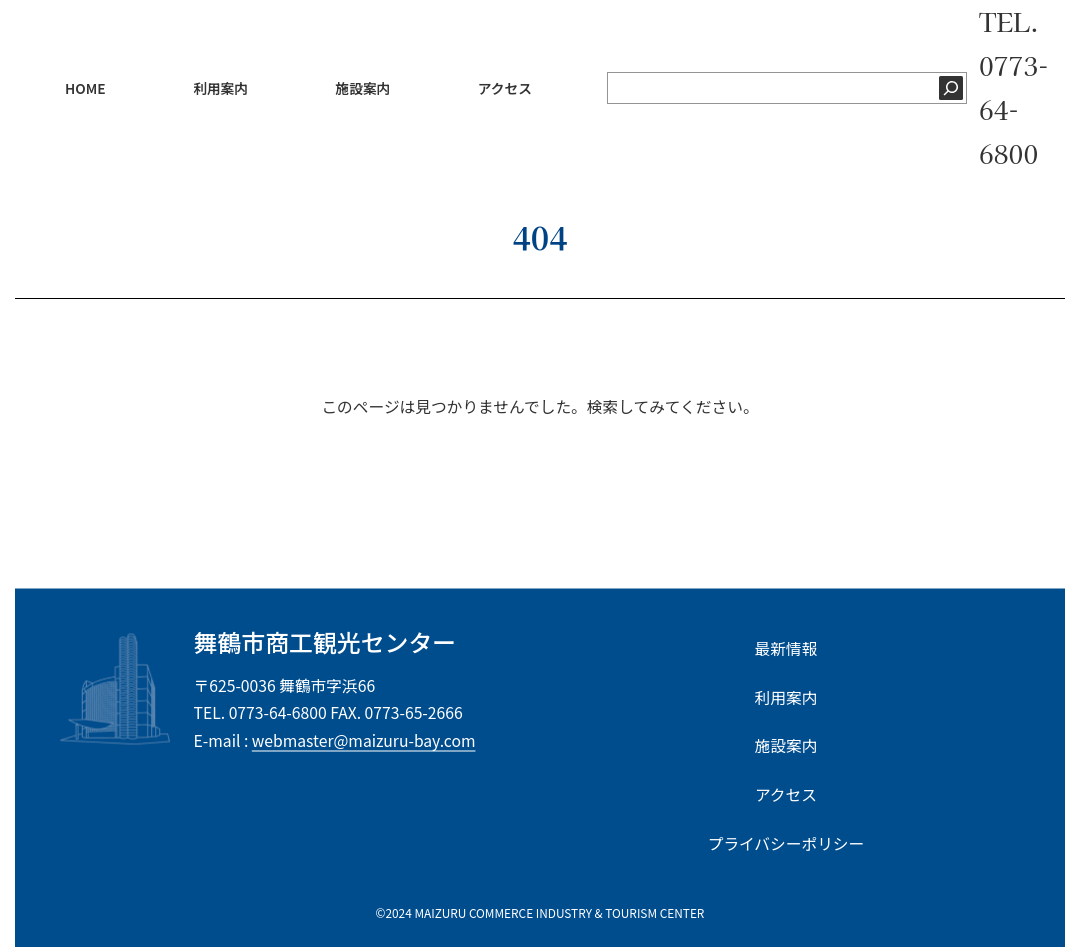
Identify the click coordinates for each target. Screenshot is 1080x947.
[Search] (752, 468)
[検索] (951, 88)
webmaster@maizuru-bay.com (364, 739)
